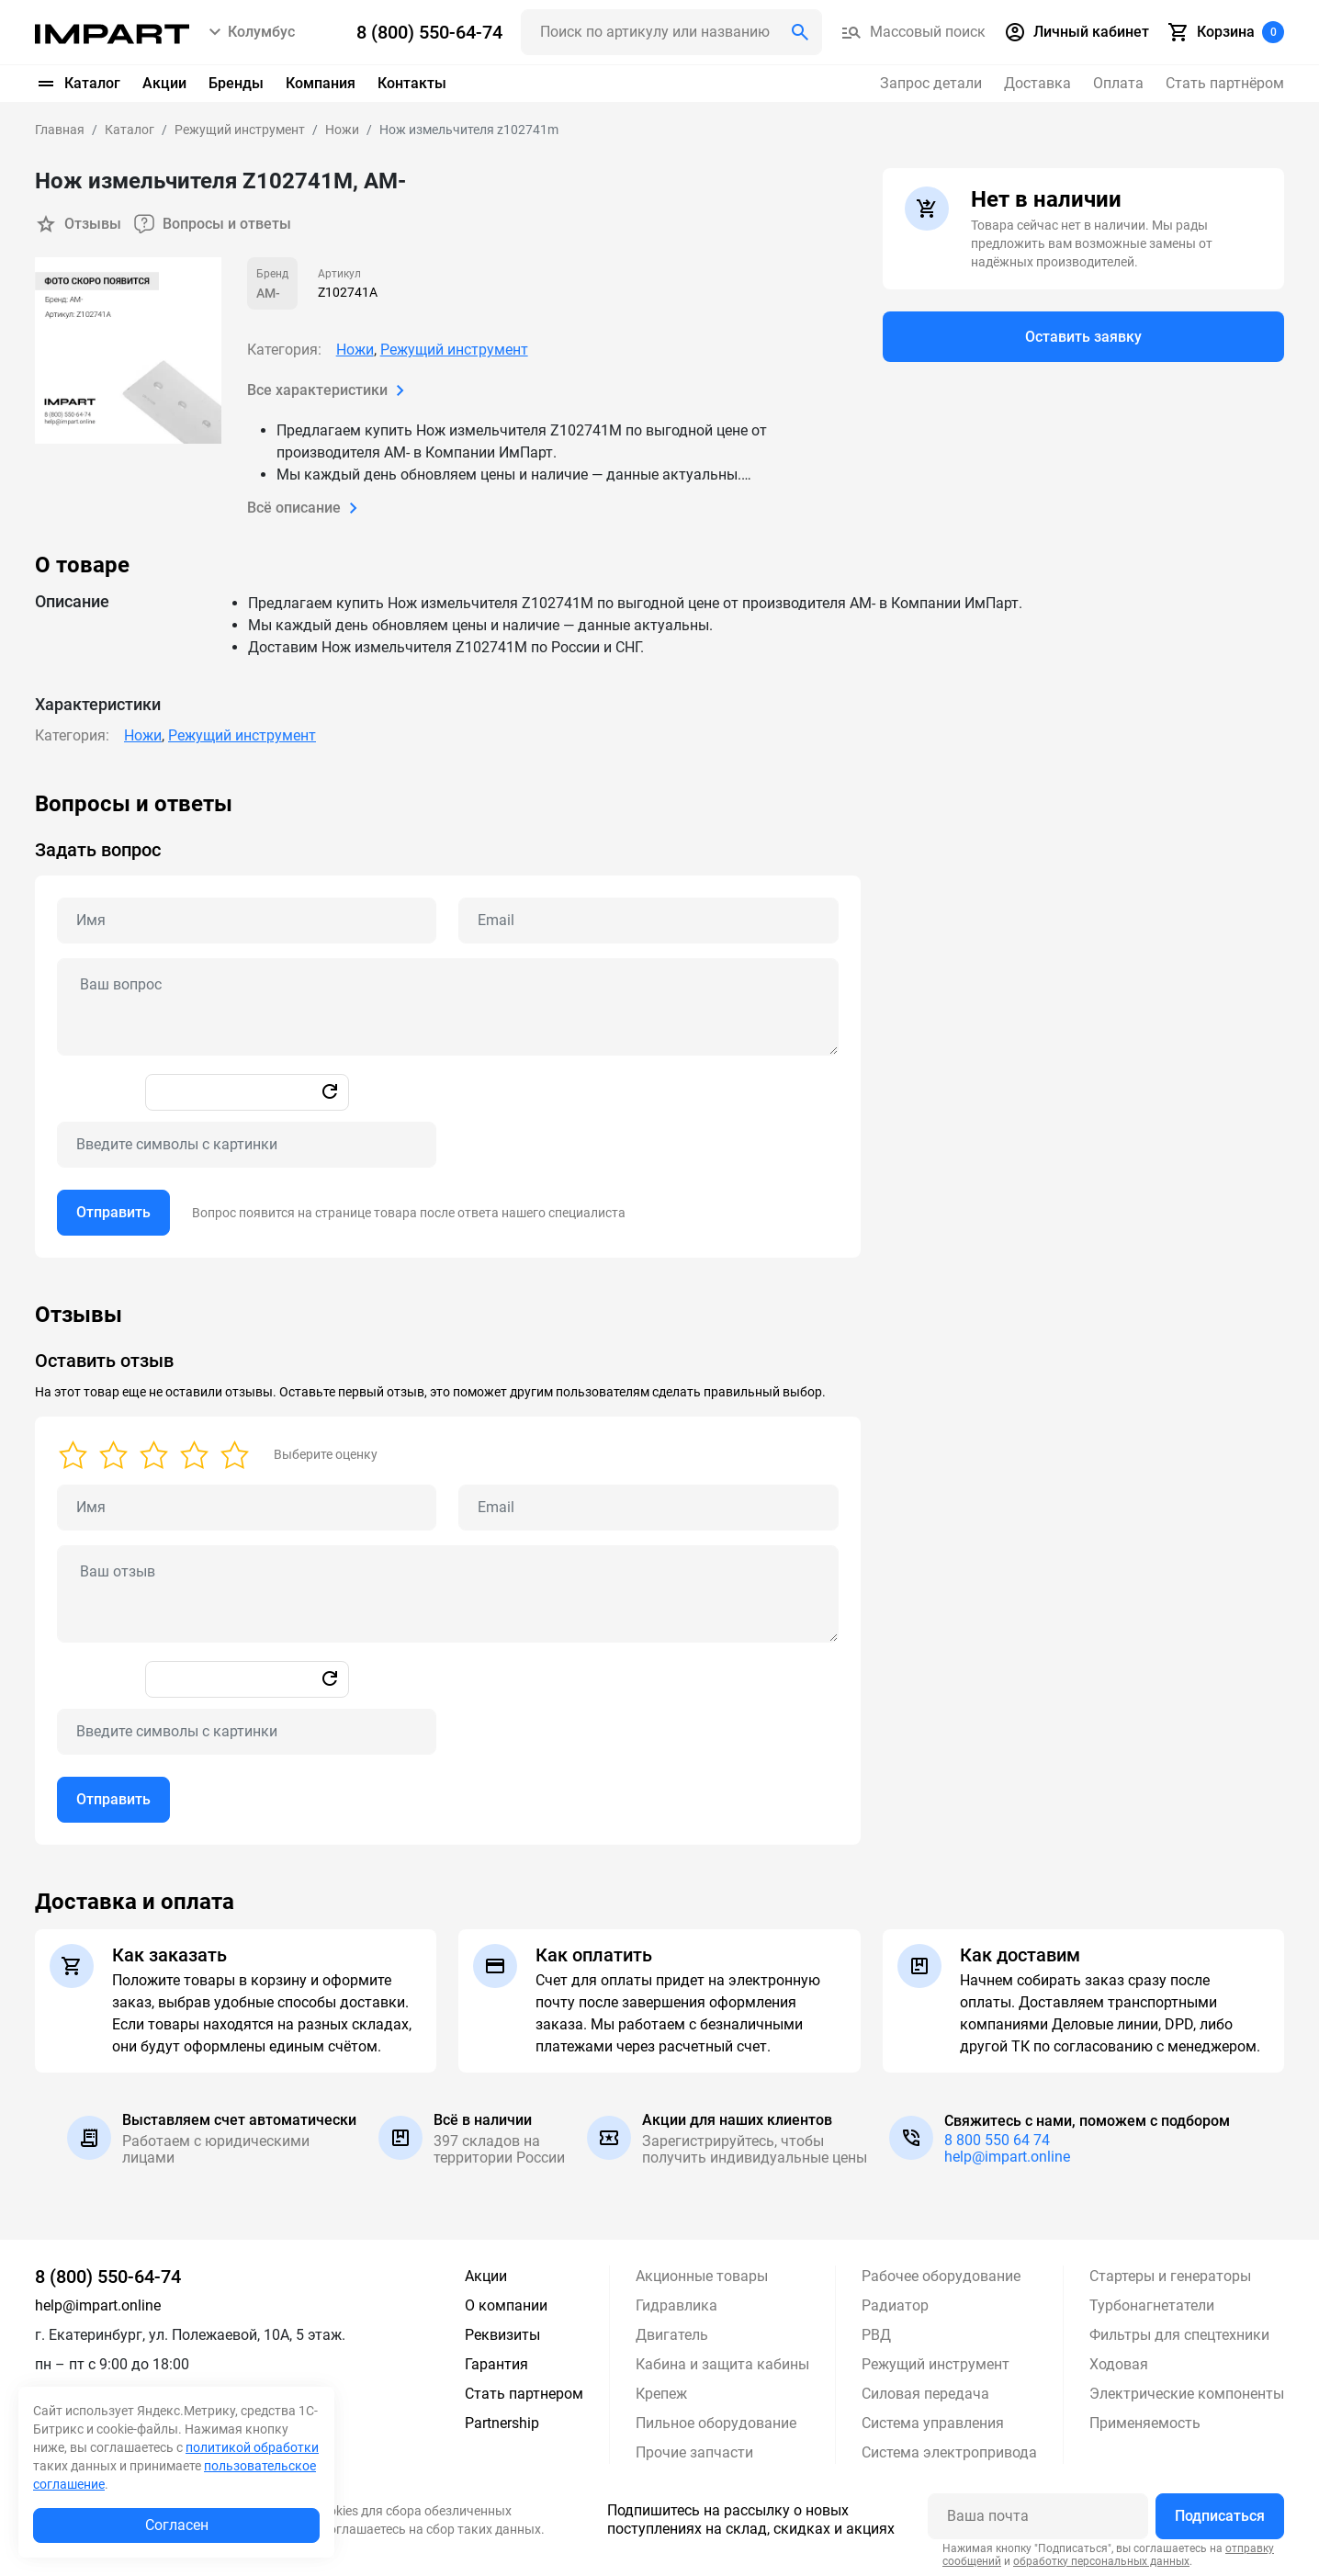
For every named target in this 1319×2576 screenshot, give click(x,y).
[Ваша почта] (1038, 2516)
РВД (876, 2335)
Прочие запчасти (694, 2452)
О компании (506, 2305)
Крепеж (661, 2393)
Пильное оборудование (716, 2423)
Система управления (933, 2423)
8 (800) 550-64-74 (108, 2276)
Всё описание (306, 508)
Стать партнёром (1225, 83)
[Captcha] (246, 1145)
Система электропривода (949, 2452)
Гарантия (496, 2364)
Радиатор (895, 2305)
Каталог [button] (77, 84)
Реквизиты (502, 2335)
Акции (164, 83)
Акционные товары (702, 2276)
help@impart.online (1007, 2156)
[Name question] (246, 920)
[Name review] (246, 1508)
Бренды (236, 83)
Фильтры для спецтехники (1179, 2335)
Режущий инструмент (454, 349)
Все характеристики (329, 390)
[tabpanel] (659, 1024)
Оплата (1118, 83)
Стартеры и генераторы (1170, 2276)
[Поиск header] (671, 32)
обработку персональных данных (1101, 2560)
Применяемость (1145, 2423)
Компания (320, 83)
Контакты (412, 83)
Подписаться (1220, 2516)
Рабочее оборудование (941, 2276)
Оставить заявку (1083, 336)
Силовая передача (925, 2393)
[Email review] (648, 1508)
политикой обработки (252, 2447)
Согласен (177, 2525)
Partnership (502, 2423)
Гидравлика (676, 2305)
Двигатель (672, 2335)
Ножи (355, 349)
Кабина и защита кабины (722, 2364)
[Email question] (648, 920)
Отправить (113, 1212)
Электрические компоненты (1186, 2393)
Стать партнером (524, 2393)
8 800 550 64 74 (997, 2140)
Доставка (1037, 83)
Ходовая (1118, 2364)
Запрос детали (931, 83)
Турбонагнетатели (1151, 2305)
